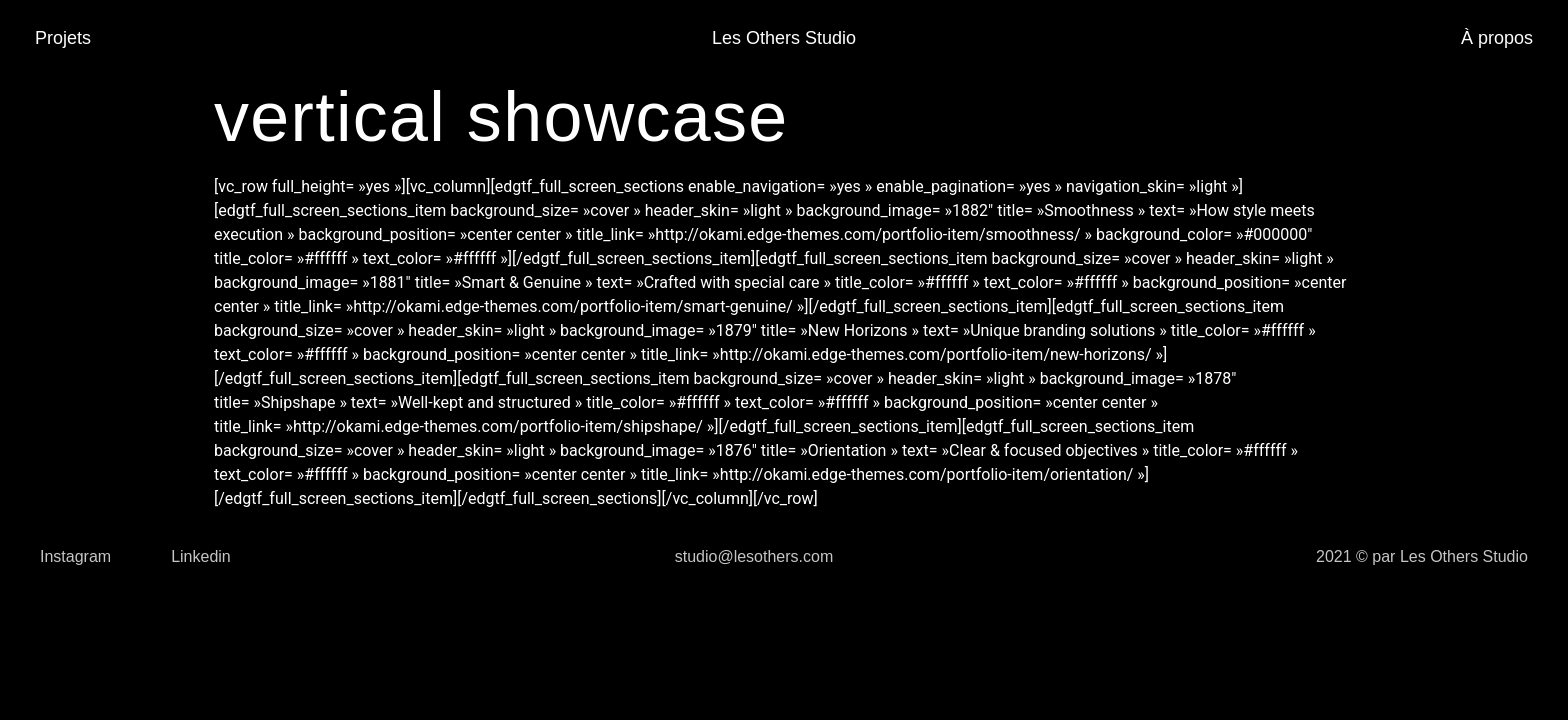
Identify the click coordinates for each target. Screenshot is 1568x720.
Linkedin (201, 556)
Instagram (75, 556)
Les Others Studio (784, 38)
